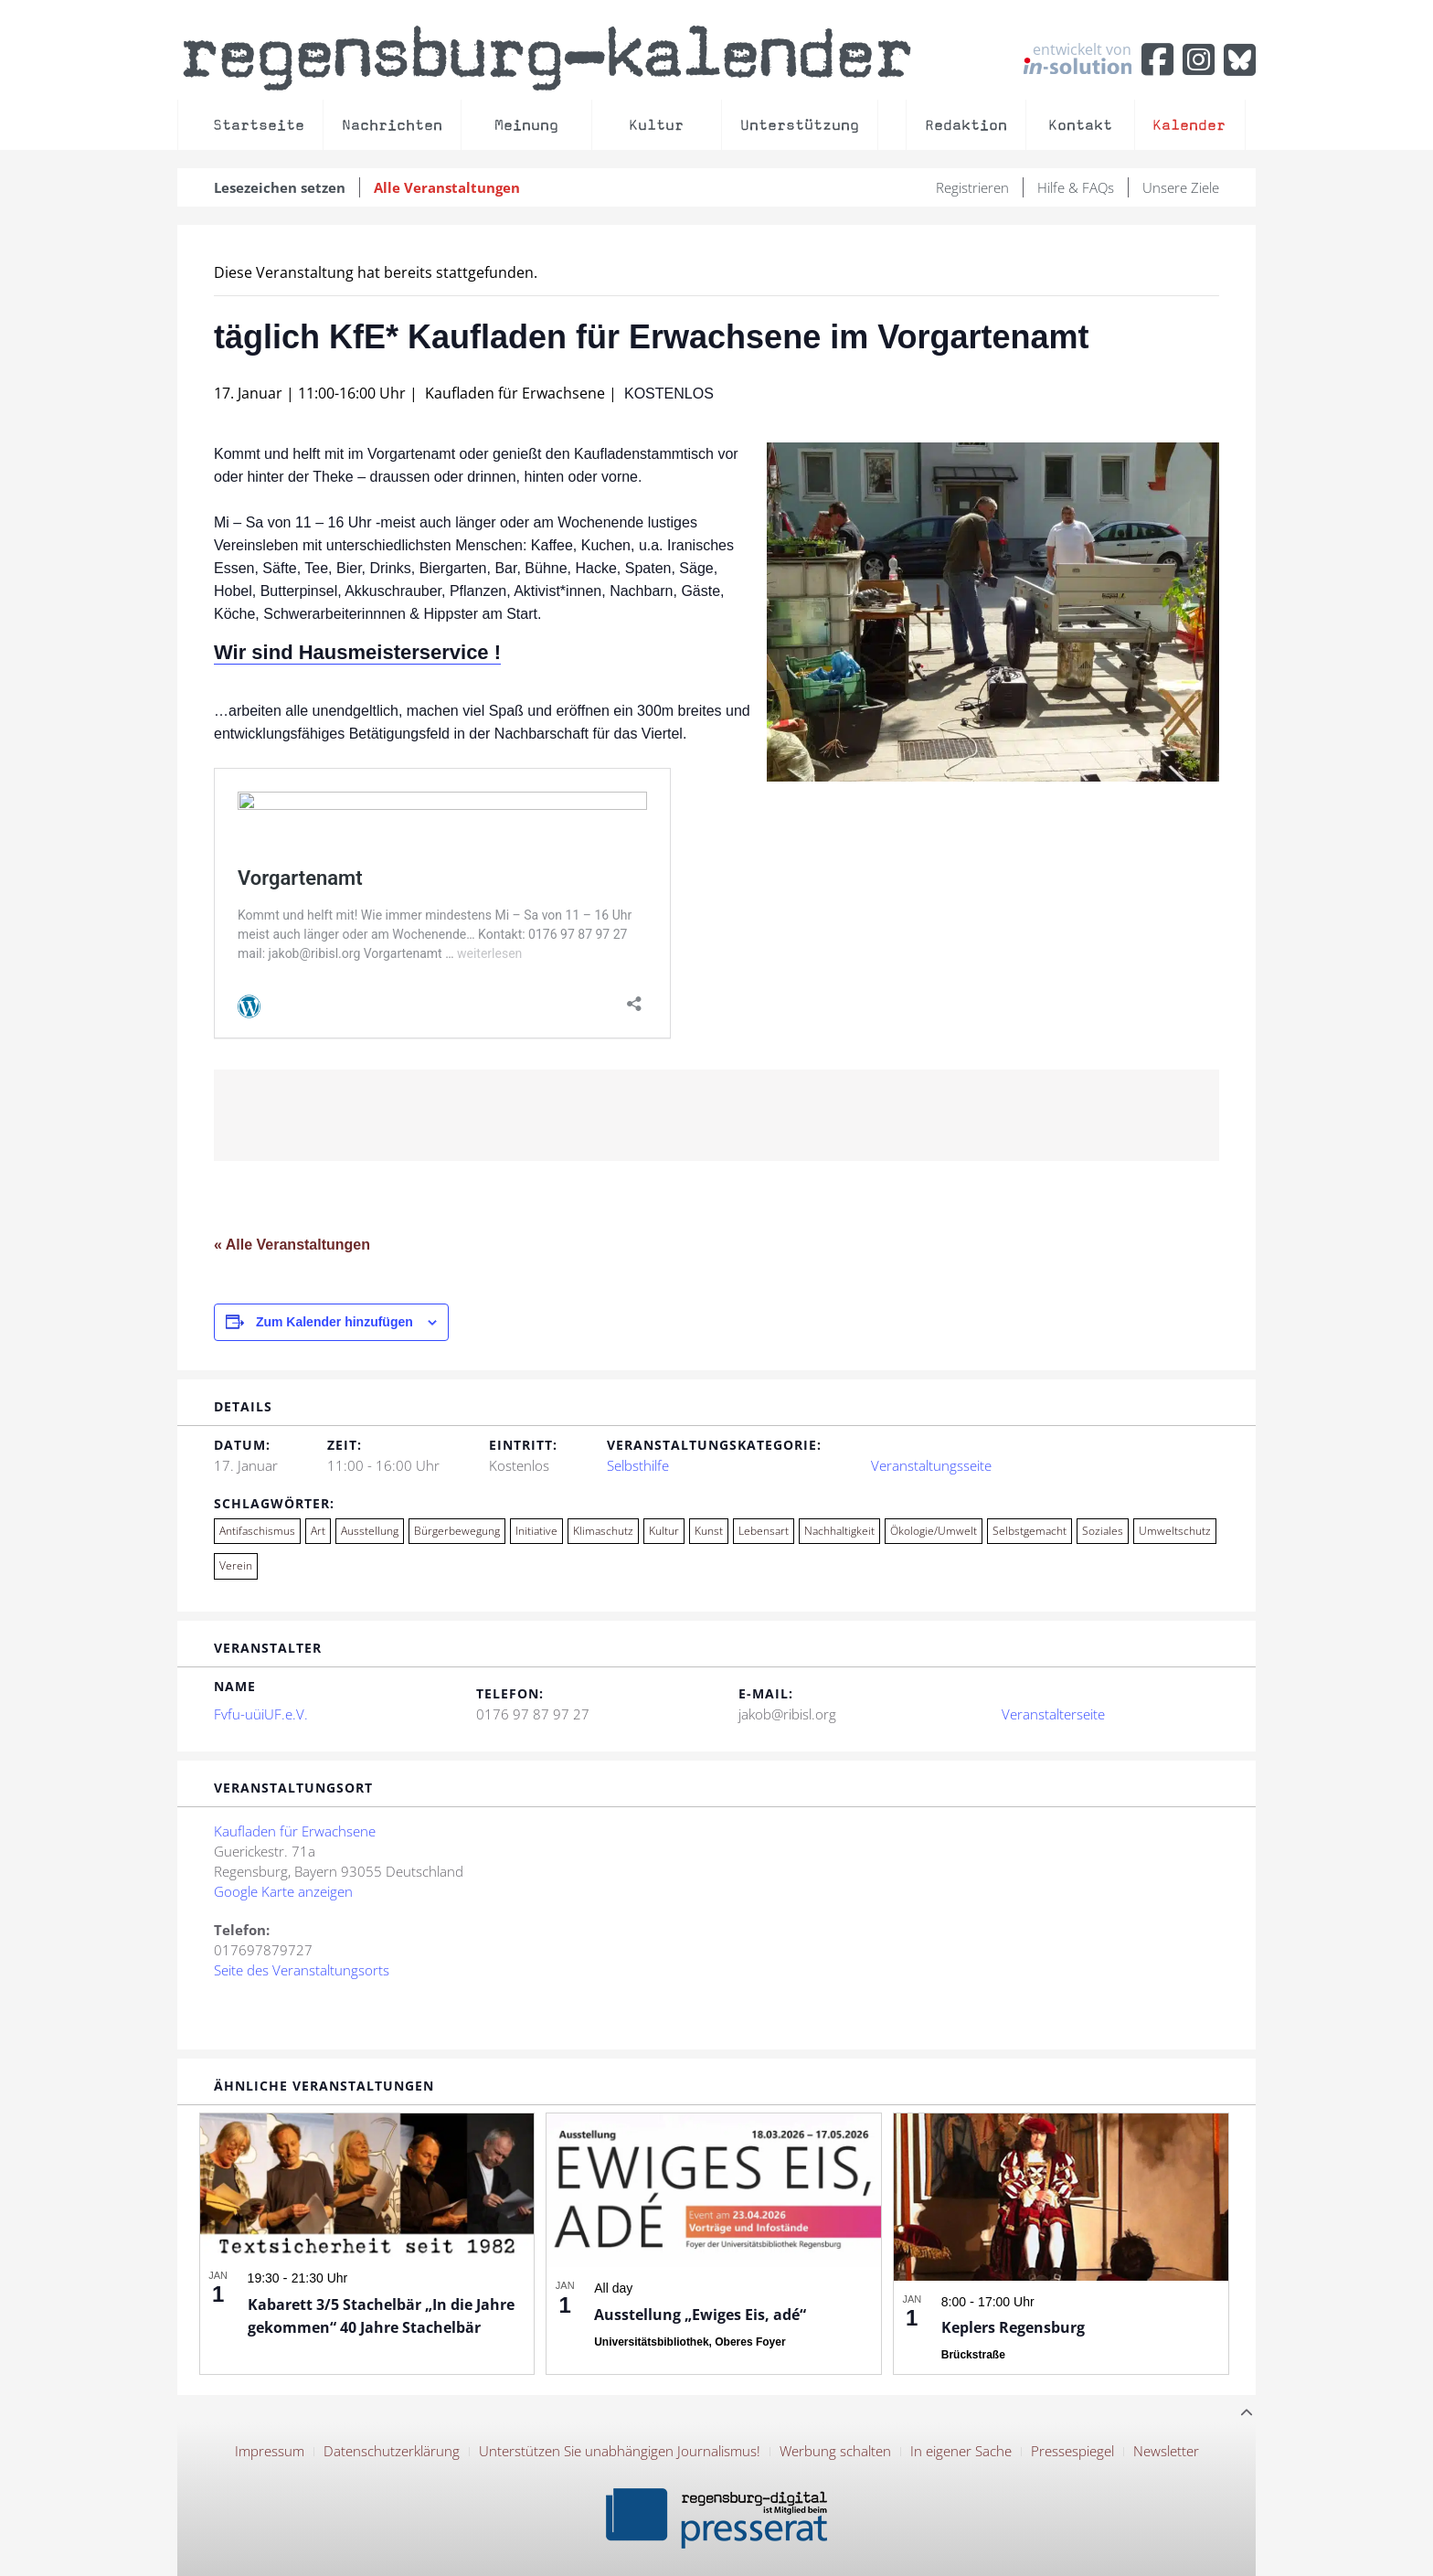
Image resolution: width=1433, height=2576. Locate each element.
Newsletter (1166, 2451)
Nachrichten (392, 124)
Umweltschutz (1175, 1530)
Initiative (536, 1530)
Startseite (258, 124)
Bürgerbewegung (457, 1530)
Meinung (526, 124)
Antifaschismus (257, 1530)
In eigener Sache (961, 2451)
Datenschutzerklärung (392, 2451)
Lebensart (763, 1530)
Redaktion (966, 124)
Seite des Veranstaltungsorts (301, 1970)
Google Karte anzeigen (283, 1891)
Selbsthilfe (638, 1465)
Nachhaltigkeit (839, 1530)
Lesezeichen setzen (279, 187)
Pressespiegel (1072, 2451)
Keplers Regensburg (1013, 2327)
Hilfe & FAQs (1075, 187)
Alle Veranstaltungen (447, 187)
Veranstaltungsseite (931, 1465)
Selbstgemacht (1029, 1530)
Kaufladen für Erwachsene (295, 1831)
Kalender (1189, 124)
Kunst (709, 1530)
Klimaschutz (603, 1530)
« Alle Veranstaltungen (292, 1244)
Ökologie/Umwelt (933, 1530)
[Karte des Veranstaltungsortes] (895, 1917)
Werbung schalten (835, 2451)
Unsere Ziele (1180, 187)
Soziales (1102, 1530)
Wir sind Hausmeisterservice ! (357, 652)
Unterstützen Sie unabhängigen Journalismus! (619, 2451)
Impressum (269, 2451)
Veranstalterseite (1053, 1714)
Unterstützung (799, 124)
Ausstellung (369, 1530)
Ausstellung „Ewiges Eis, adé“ (700, 2315)
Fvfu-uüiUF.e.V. (261, 1714)
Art (318, 1530)
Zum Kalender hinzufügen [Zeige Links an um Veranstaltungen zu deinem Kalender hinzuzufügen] (334, 1322)
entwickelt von (1077, 57)
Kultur (656, 124)
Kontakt (1080, 124)
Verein (235, 1565)
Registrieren (972, 187)
